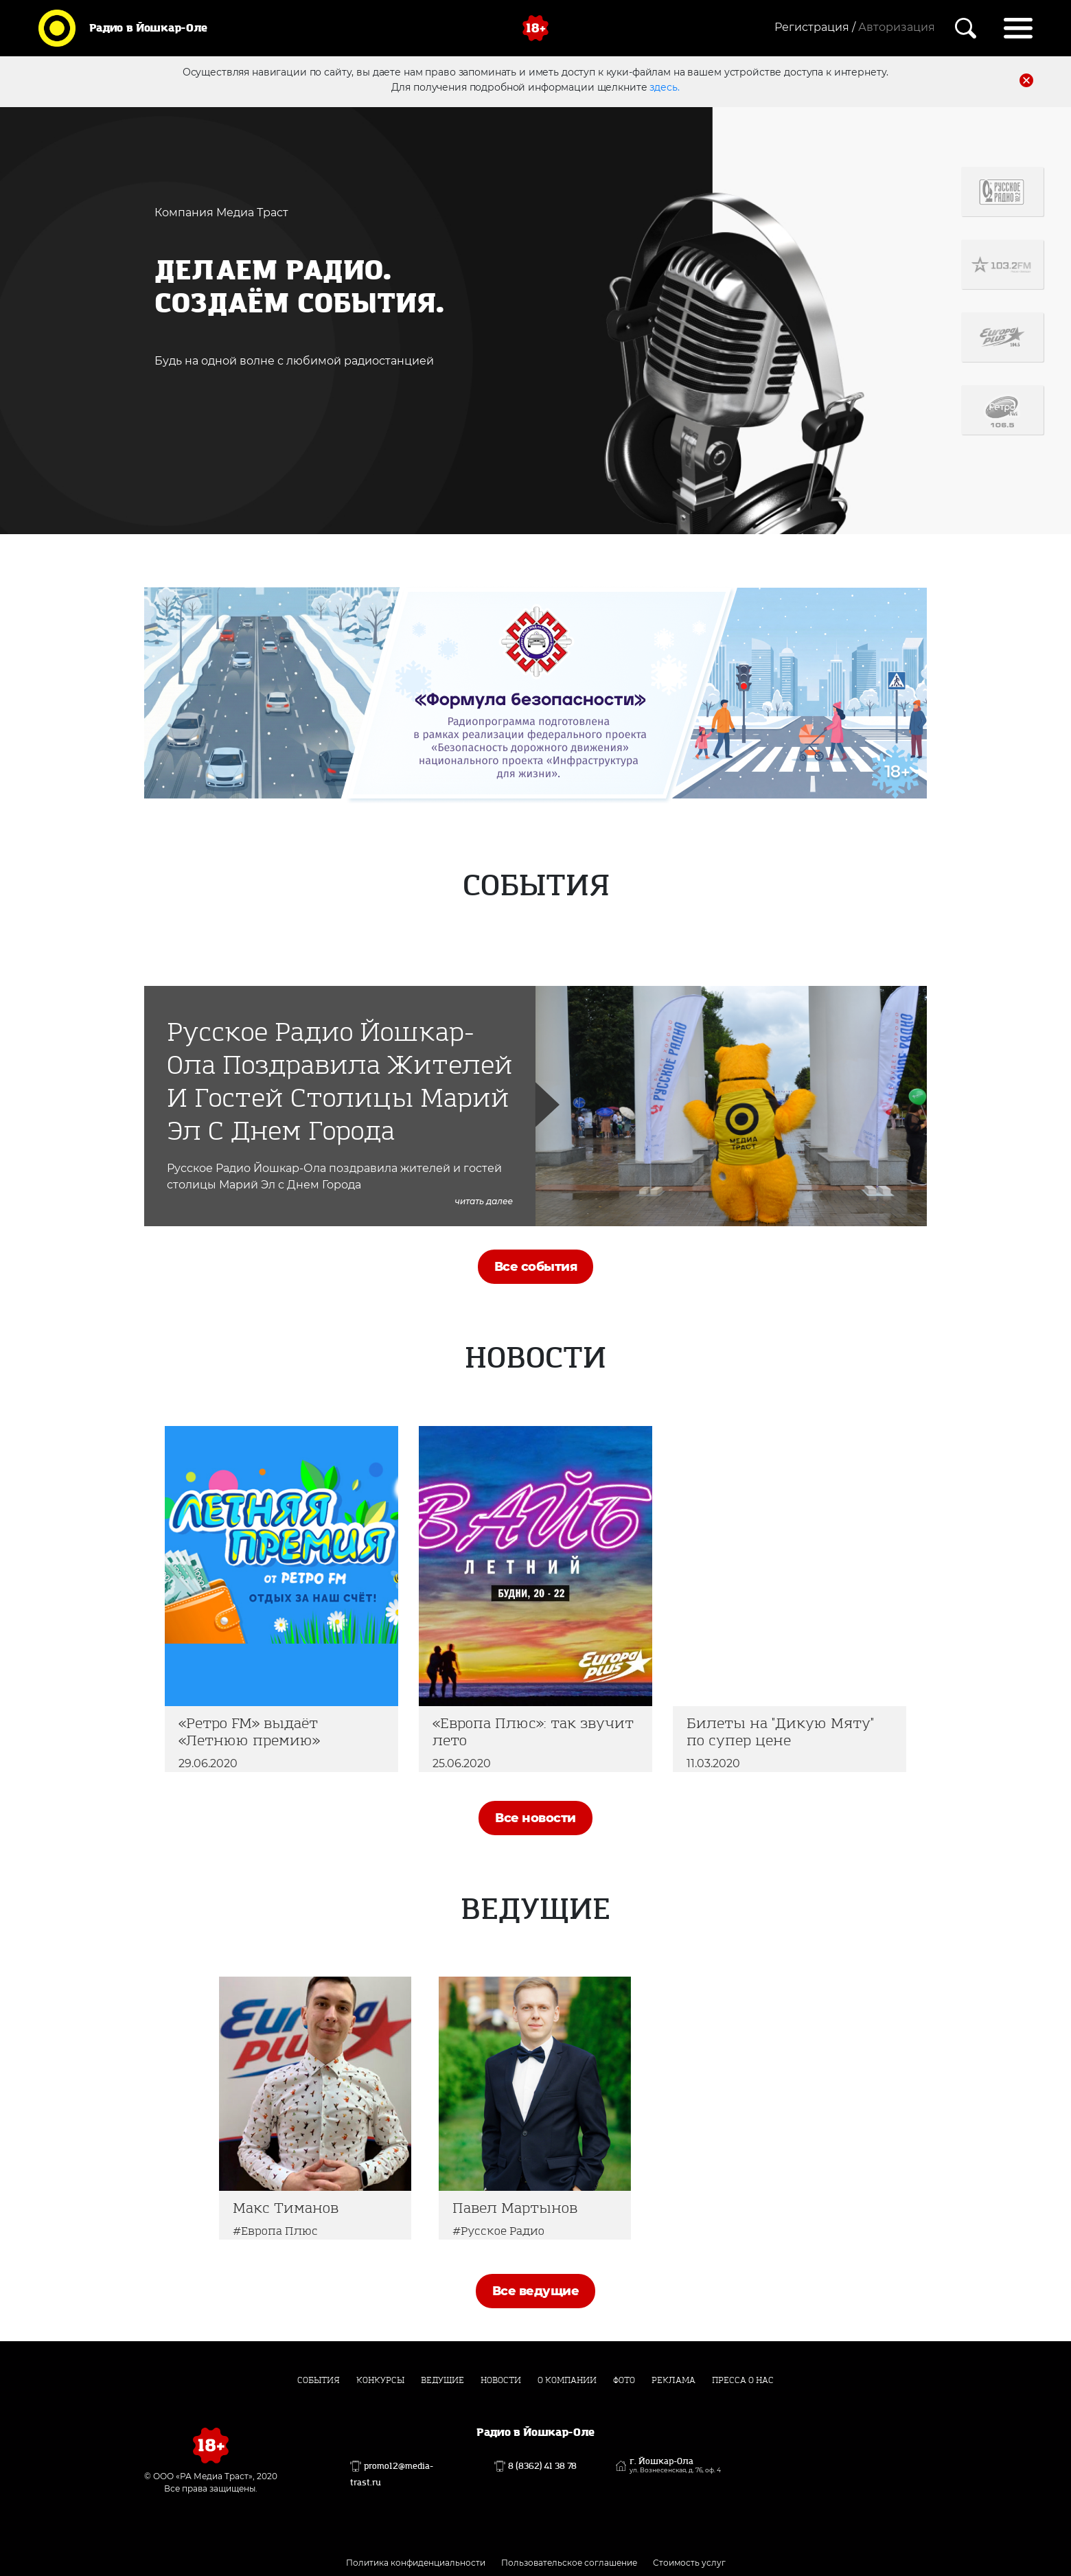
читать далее (484, 1201)
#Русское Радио (498, 2231)
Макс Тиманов (285, 2208)
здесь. (664, 87)
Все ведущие (535, 2291)
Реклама (673, 2380)
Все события (535, 1266)
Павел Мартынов (514, 2208)
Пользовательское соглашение (569, 2562)
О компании (567, 2380)
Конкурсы (380, 2380)
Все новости (535, 1818)
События (318, 2380)
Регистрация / (814, 27)
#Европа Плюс (275, 2231)
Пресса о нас (743, 2380)
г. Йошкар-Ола (675, 2465)
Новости (501, 2380)
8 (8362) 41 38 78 (542, 2466)
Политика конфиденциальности (415, 2562)
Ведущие (442, 2380)
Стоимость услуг (689, 2562)
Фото (624, 2380)
